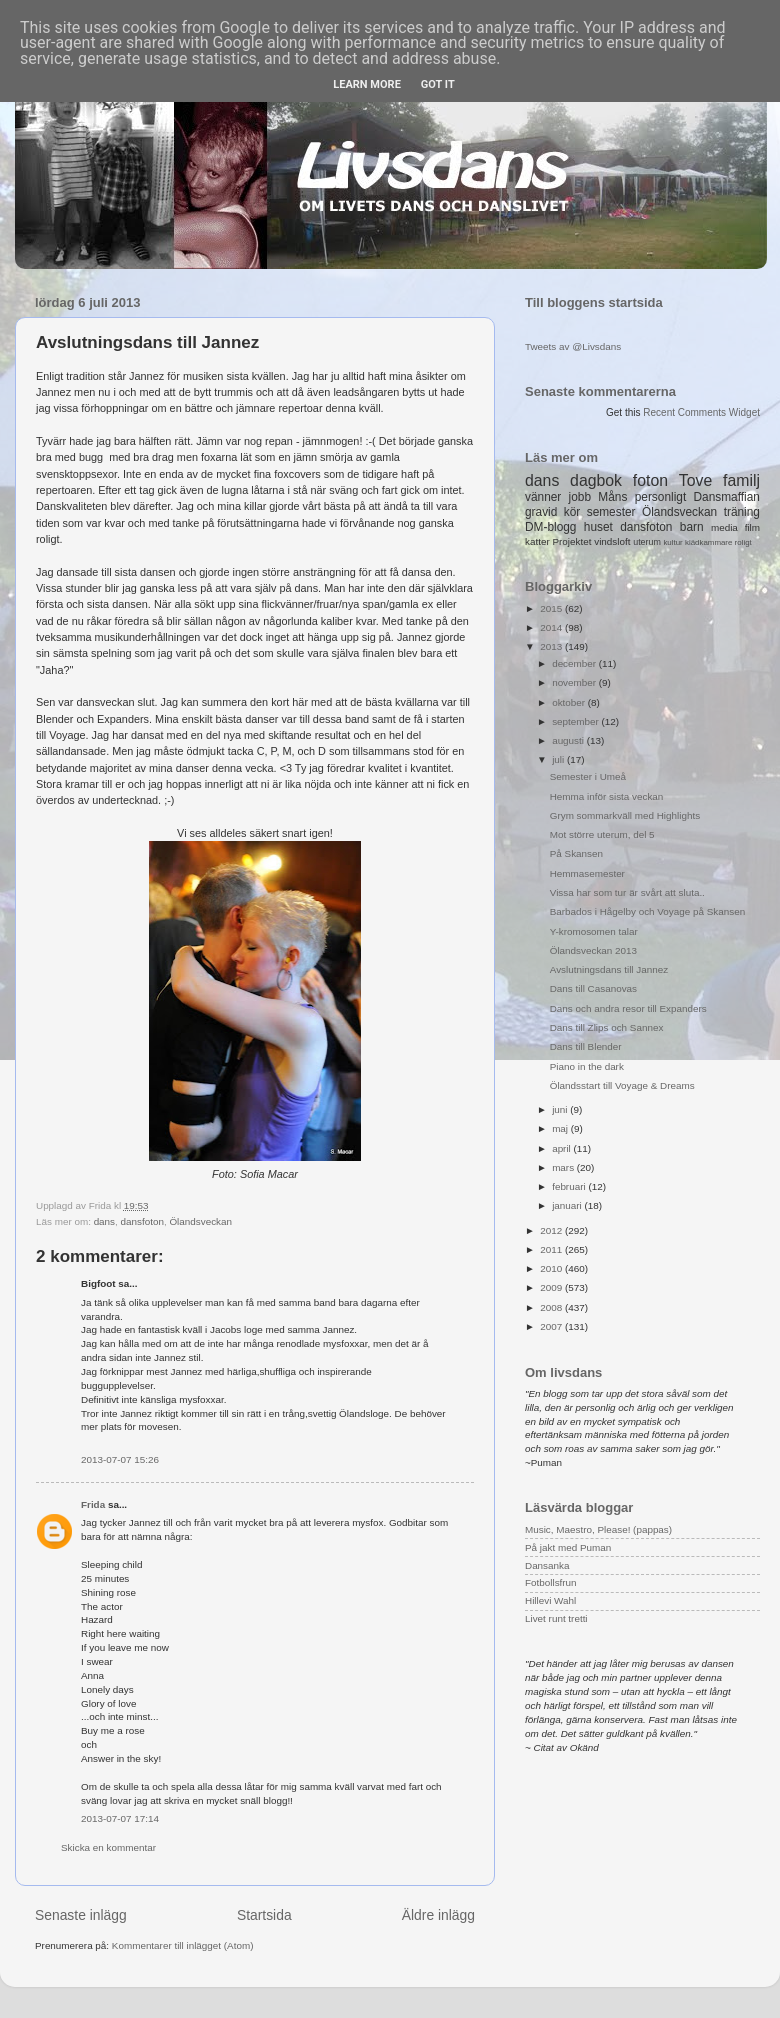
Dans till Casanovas (593, 988)
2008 (552, 1307)
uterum (647, 542)
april (562, 1148)
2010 (552, 1268)
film (752, 527)
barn (692, 527)
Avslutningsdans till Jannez (609, 969)
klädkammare (708, 542)
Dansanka (547, 1565)
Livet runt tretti (556, 1618)
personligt (661, 497)
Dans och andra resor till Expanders (628, 1008)
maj (561, 1128)
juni (561, 1109)
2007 (552, 1326)
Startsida (264, 1915)
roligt (743, 542)
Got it (438, 84)
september (576, 721)
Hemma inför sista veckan (607, 796)
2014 (552, 627)
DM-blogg (550, 527)
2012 (552, 1230)
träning (742, 512)
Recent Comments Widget (701, 412)
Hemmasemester (587, 873)
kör (572, 512)
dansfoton (142, 1221)
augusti (569, 740)
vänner (543, 497)
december (575, 663)
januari (568, 1205)
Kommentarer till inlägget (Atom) (183, 1945)
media (724, 527)
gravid (541, 512)
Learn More (367, 84)
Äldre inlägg (438, 1915)
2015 (552, 608)
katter (537, 541)
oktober (570, 702)
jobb (580, 497)
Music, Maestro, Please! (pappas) (598, 1529)
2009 (552, 1287)
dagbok (596, 480)
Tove (695, 480)
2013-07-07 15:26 (120, 1459)
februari (570, 1186)
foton (650, 480)
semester (611, 512)
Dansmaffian (727, 497)
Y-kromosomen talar (594, 931)
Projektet (571, 541)
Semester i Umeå (588, 776)
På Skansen (576, 853)
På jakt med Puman (568, 1547)
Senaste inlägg (81, 1915)
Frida (93, 1504)
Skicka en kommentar (108, 1847)
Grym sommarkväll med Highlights (625, 815)
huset (598, 527)
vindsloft (612, 541)
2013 (552, 646)
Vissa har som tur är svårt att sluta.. (627, 892)
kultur (672, 542)
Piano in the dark (587, 1066)
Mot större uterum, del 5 (602, 834)
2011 (552, 1249)
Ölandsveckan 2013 (593, 950)
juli (559, 759)
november (575, 682)
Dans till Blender (586, 1046)
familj (741, 480)
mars (564, 1167)
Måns (612, 497)
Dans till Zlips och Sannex (607, 1027)
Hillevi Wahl (550, 1600)
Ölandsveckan (200, 1221)
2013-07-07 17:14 (120, 1818)
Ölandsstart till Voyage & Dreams (622, 1085)
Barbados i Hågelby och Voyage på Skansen (647, 911)
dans (104, 1221)
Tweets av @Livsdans (573, 346)
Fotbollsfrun (551, 1582)
